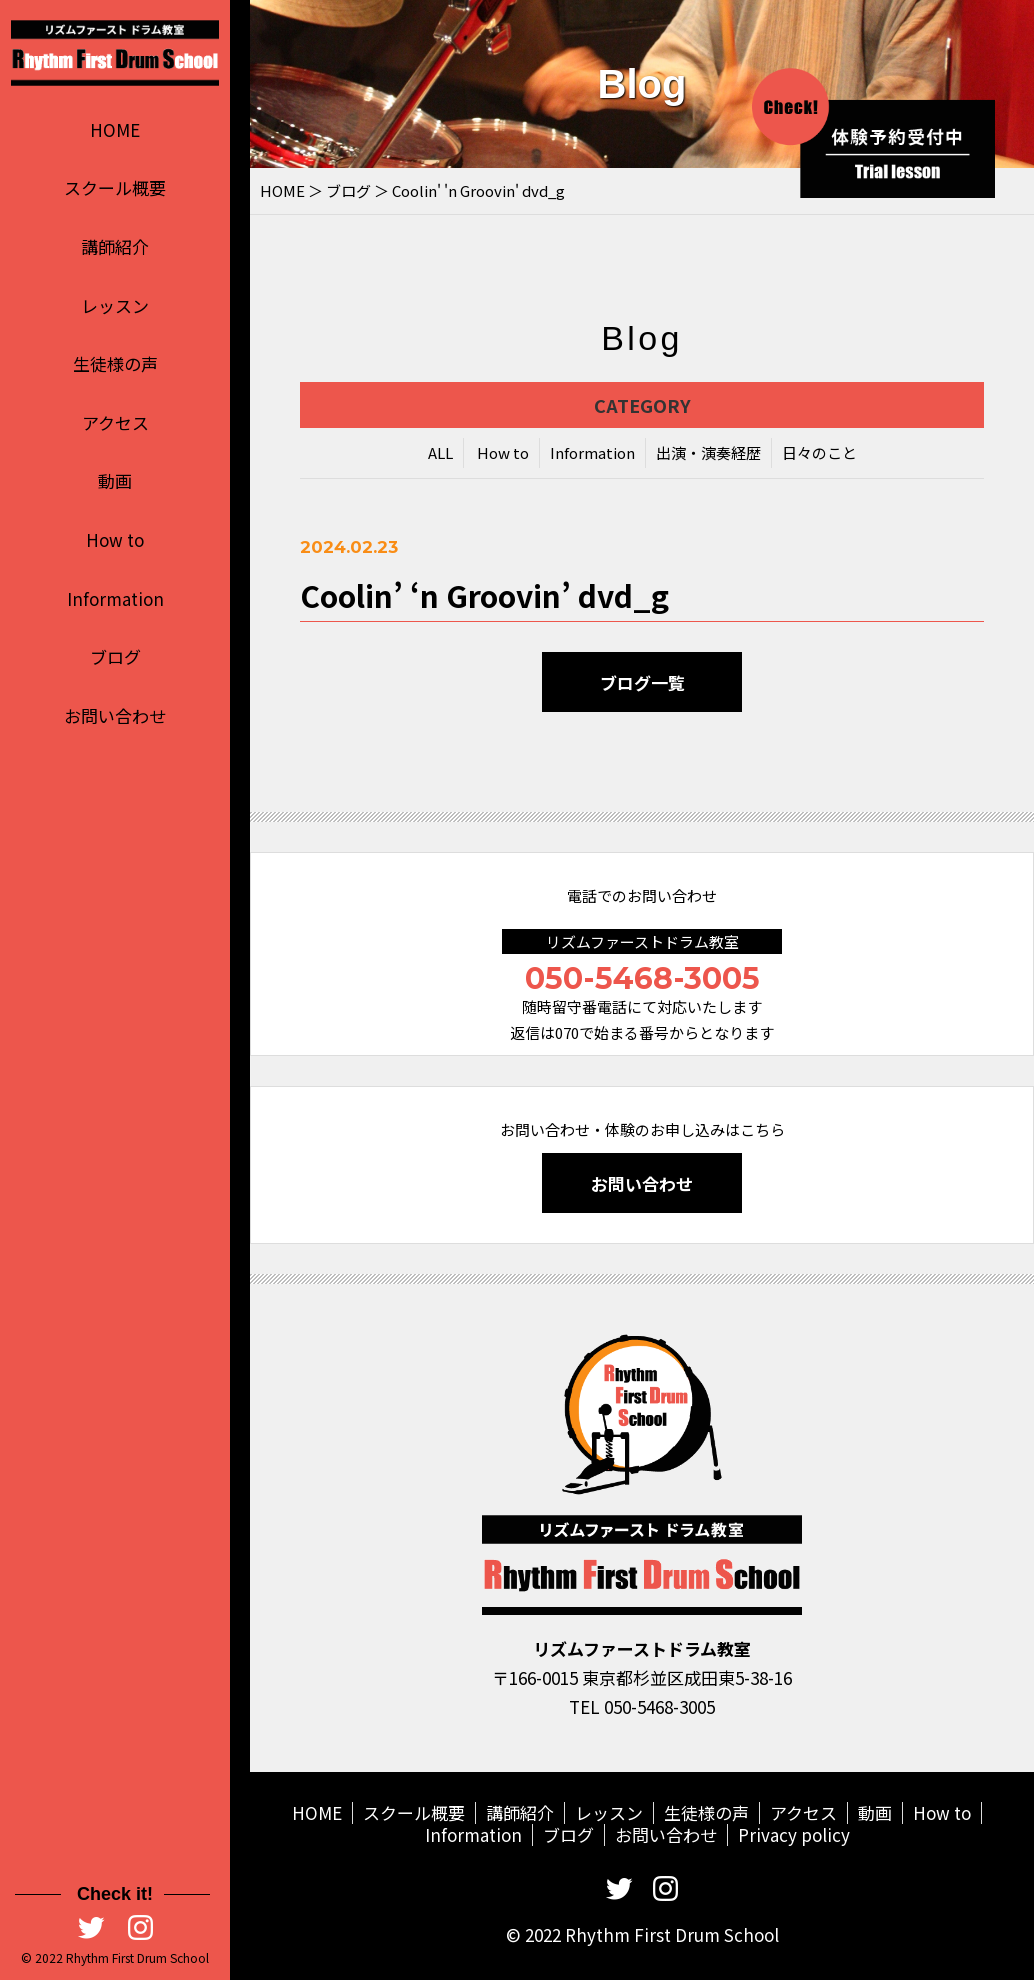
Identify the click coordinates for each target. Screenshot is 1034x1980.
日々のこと (819, 454)
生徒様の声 (115, 363)
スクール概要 (115, 187)
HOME (115, 129)
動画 (115, 480)
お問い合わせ (115, 715)
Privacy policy (794, 1834)
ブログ (115, 656)
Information (115, 598)
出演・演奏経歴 (708, 454)
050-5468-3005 (642, 978)
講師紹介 (115, 246)
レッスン (115, 305)
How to (115, 539)
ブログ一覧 (642, 684)
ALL (440, 454)
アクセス (115, 422)
